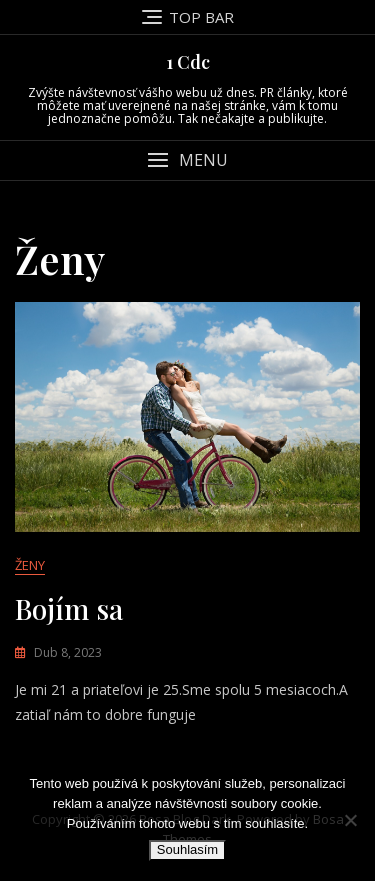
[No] (350, 820)
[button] (187, 160)
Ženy (30, 565)
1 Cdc (188, 62)
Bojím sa (69, 608)
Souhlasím (187, 849)
